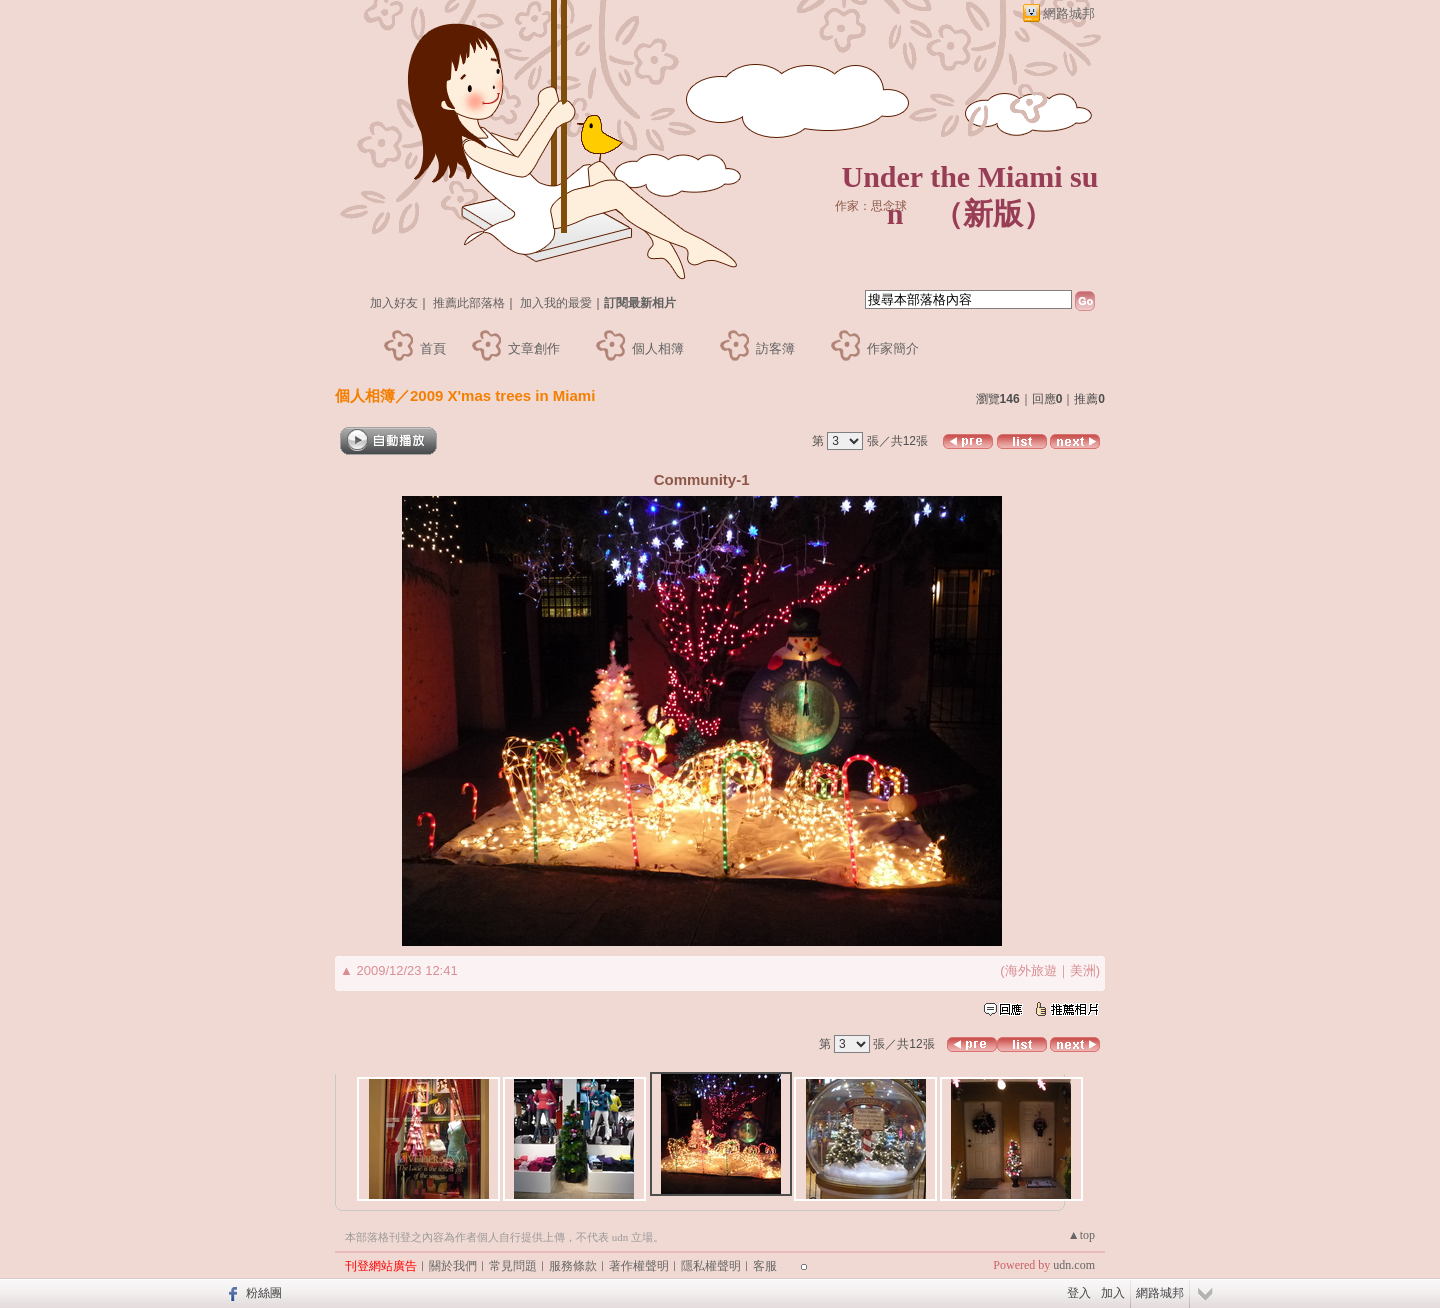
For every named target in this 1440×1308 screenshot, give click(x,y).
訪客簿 (775, 348)
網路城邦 (1069, 13)
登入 (1079, 1293)
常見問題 (513, 1266)
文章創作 (534, 348)
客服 (765, 1266)
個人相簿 (658, 348)
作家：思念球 (871, 206)
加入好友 (394, 303)
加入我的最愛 (556, 303)
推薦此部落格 (469, 303)
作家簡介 (893, 348)
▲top (1081, 1235)
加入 (1113, 1293)
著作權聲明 (639, 1266)
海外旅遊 (1031, 970)
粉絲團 (264, 1293)
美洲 (1083, 970)
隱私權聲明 (711, 1266)
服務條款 (573, 1266)
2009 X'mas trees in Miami (502, 395)
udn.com (1074, 1265)
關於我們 (453, 1266)
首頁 (433, 348)
